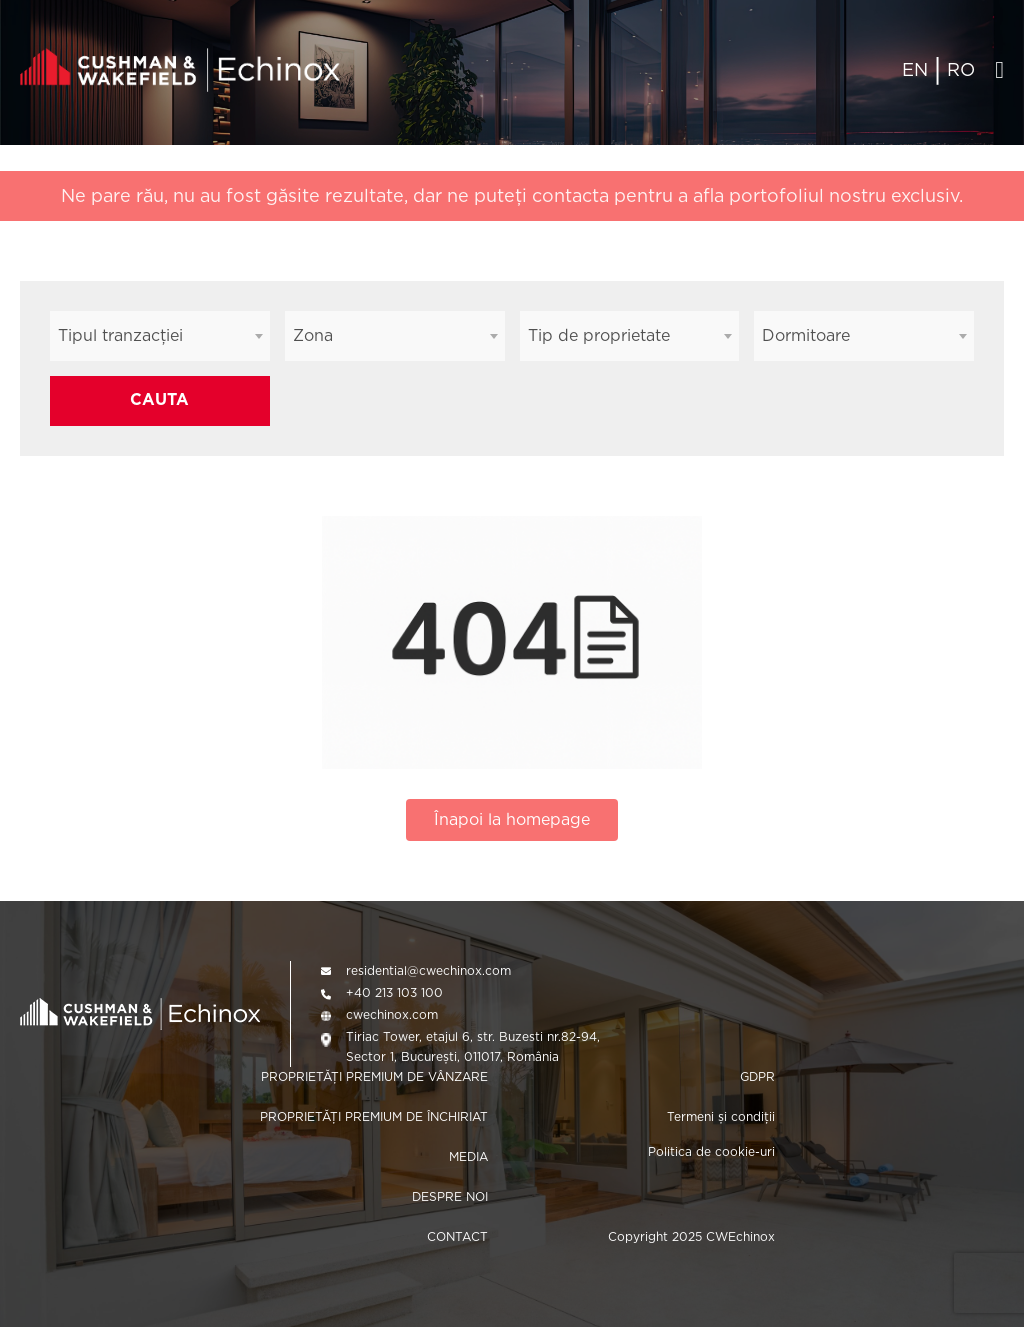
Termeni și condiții (721, 1116)
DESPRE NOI (450, 1196)
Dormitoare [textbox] (806, 335)
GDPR (757, 1076)
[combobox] (160, 336)
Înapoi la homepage (512, 819)
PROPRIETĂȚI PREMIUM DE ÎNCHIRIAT (374, 1116)
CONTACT (457, 1236)
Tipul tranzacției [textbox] (120, 335)
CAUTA (159, 399)
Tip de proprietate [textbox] (599, 335)
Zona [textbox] (313, 335)
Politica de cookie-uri (711, 1151)
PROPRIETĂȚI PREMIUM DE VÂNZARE (374, 1076)
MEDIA (468, 1156)
